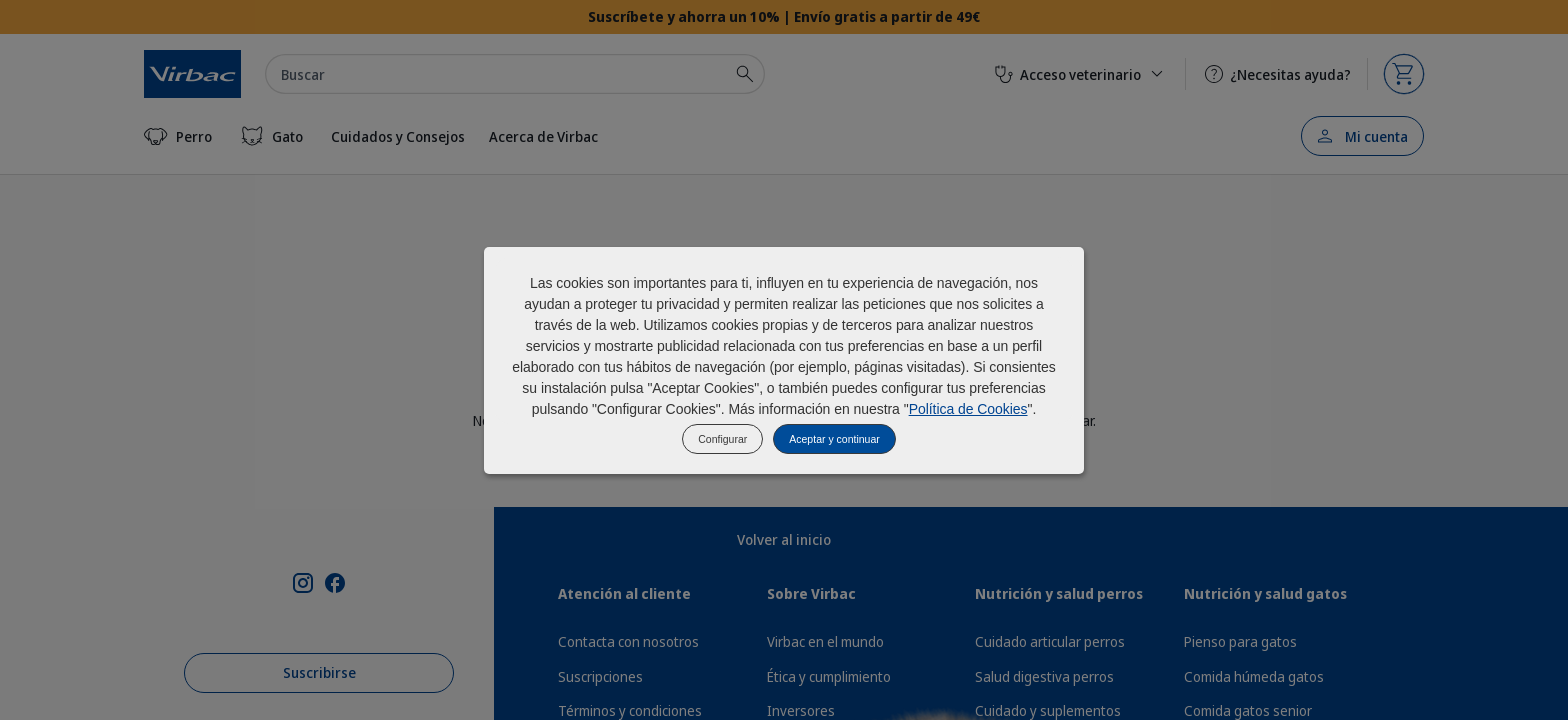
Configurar (722, 439)
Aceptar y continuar (834, 439)
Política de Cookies (968, 409)
